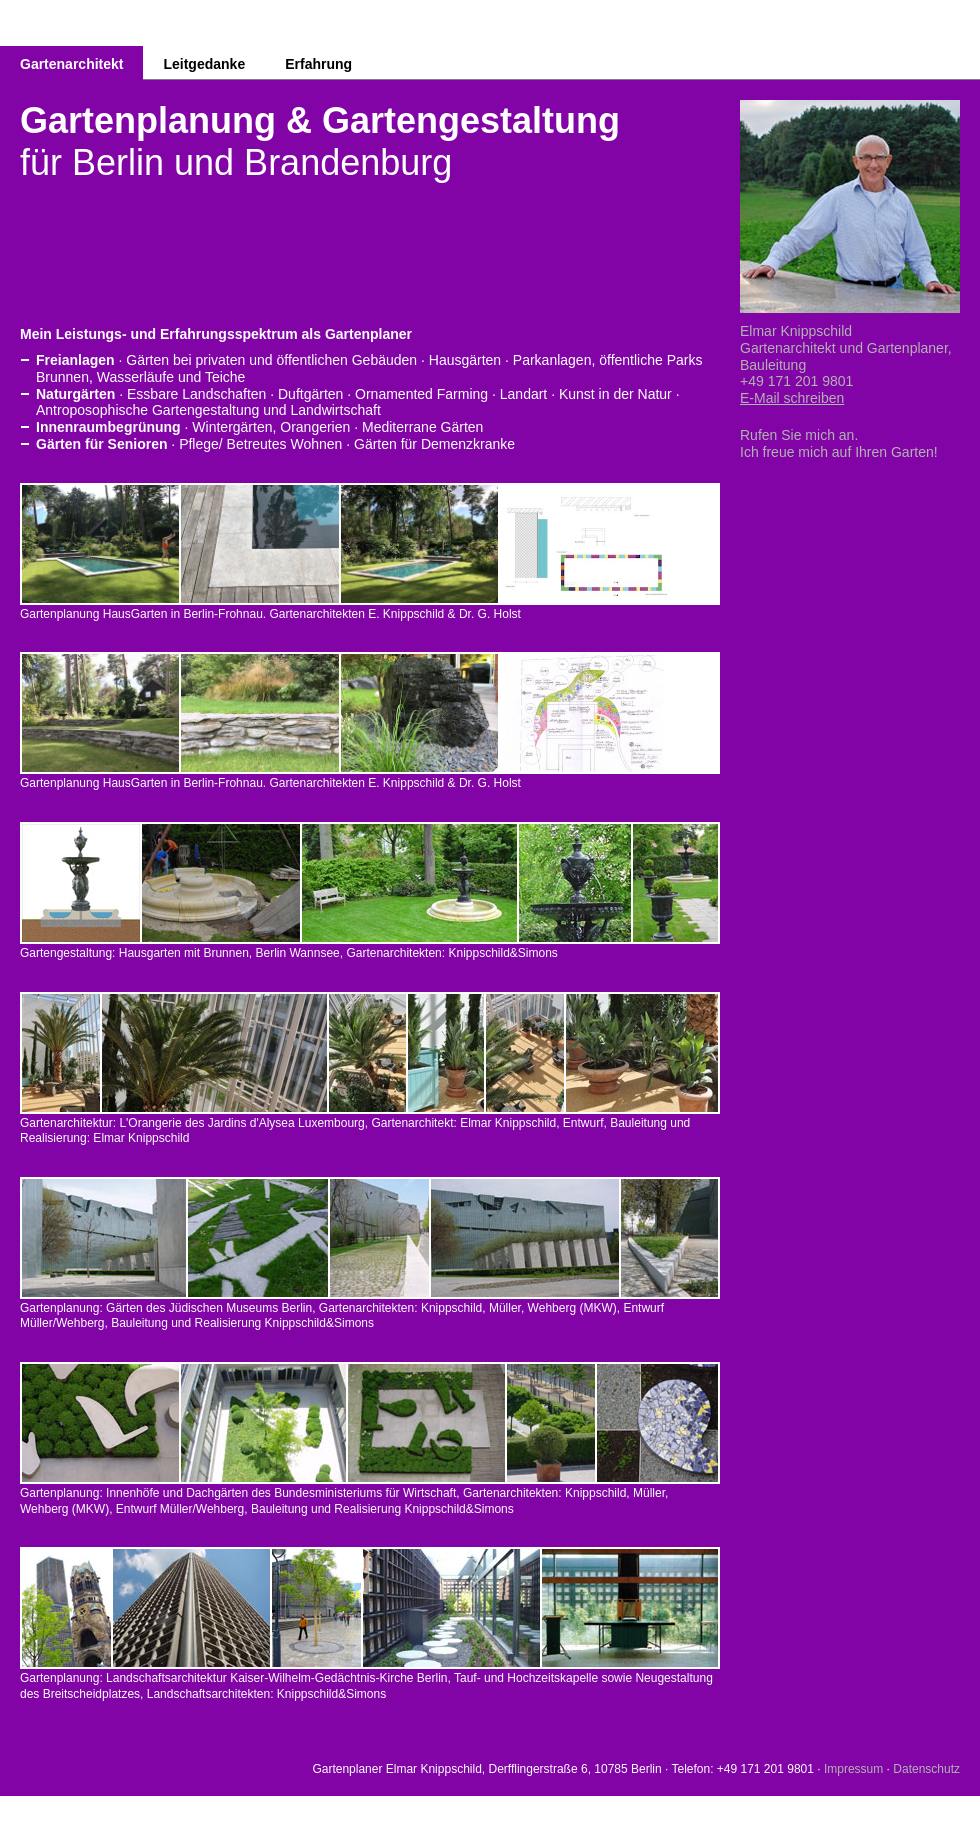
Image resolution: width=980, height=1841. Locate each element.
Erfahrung (318, 64)
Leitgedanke (204, 64)
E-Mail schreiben (792, 398)
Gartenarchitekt (71, 64)
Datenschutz (926, 1769)
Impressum (853, 1769)
